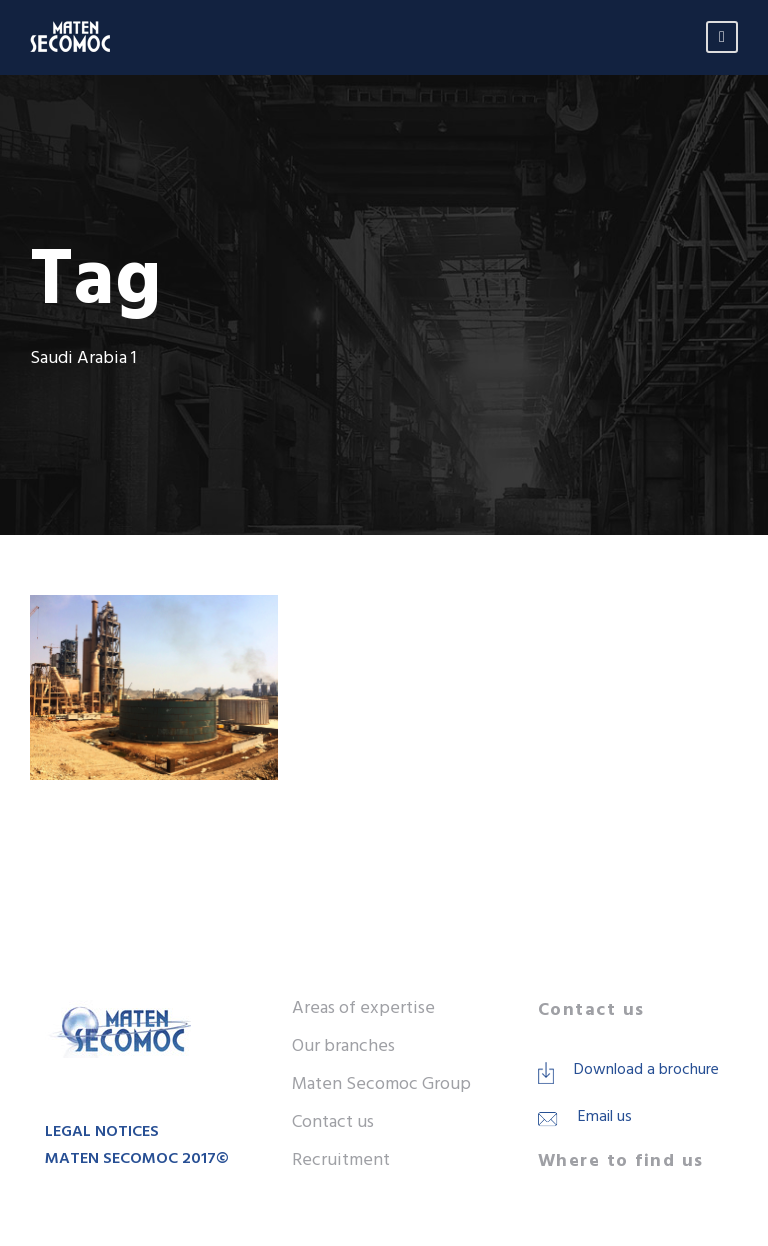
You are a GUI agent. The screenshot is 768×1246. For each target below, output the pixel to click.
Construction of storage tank (517, 658)
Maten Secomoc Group (381, 1084)
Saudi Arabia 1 (549, 687)
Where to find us (621, 1161)
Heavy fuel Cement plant (426, 687)
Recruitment (341, 1160)
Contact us (333, 1122)
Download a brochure (646, 1070)
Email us (605, 1117)
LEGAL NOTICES (102, 1132)
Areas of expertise (363, 1008)
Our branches (343, 1046)
